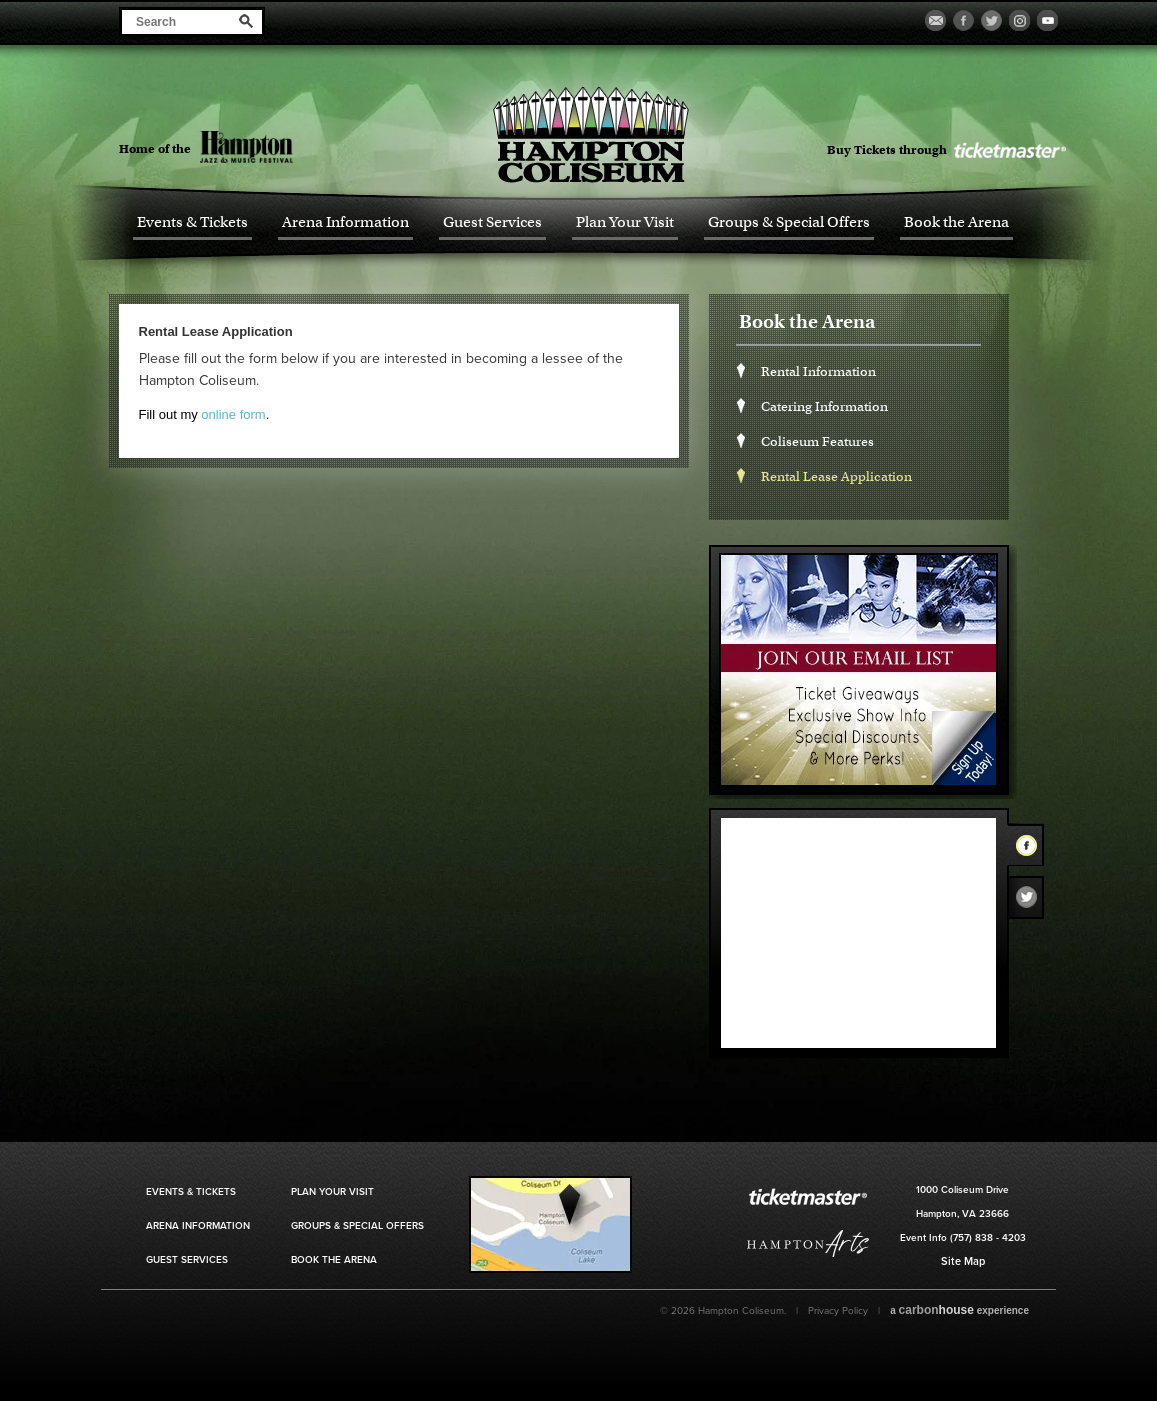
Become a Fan (935, 20)
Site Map (963, 1261)
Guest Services (492, 222)
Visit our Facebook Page (963, 20)
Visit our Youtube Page (1047, 20)
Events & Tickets (192, 222)
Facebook (1032, 849)
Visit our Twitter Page (991, 20)
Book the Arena (956, 222)
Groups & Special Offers (789, 222)
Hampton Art (808, 1243)
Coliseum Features (817, 441)
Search (246, 21)
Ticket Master (1009, 151)
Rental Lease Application (836, 476)
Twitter (1032, 902)
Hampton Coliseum (591, 134)
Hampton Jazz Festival (281, 147)
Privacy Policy (838, 1311)
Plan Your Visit (625, 222)
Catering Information (824, 406)
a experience (959, 1310)
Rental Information (818, 371)
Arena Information (345, 222)
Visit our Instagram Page (1019, 20)
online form (233, 414)
